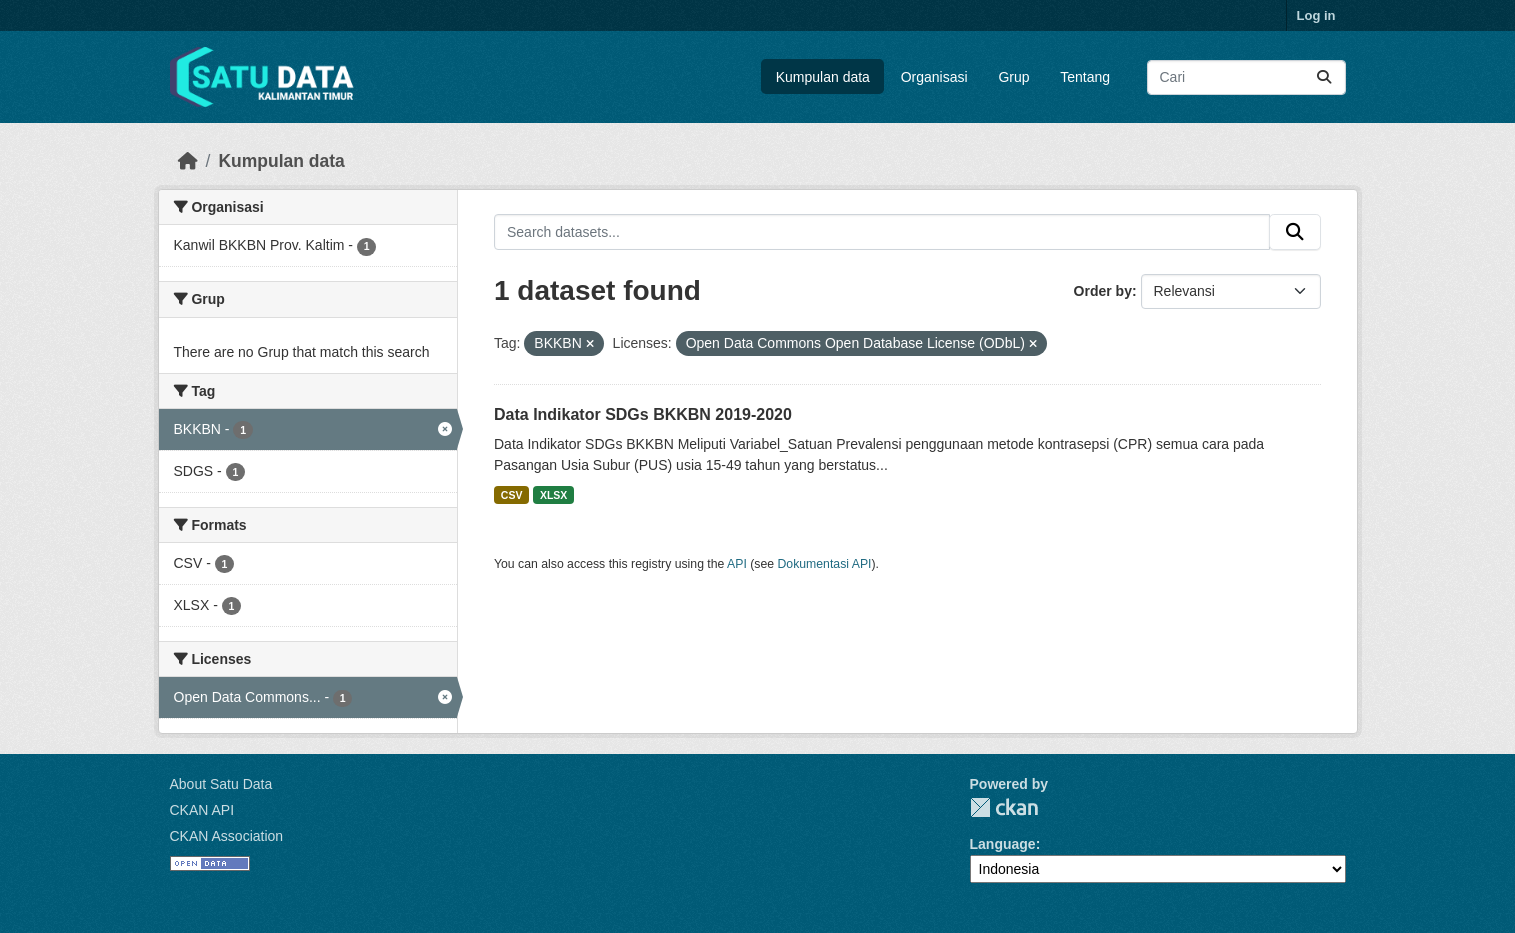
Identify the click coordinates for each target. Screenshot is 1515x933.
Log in (1316, 15)
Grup (1013, 77)
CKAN (1004, 807)
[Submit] (1324, 77)
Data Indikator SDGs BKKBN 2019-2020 (643, 414)
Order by (1103, 291)
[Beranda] (188, 161)
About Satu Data (221, 784)
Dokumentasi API (825, 564)
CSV (512, 495)
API (737, 564)
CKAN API (202, 810)
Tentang (1085, 77)
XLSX (553, 495)
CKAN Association (227, 836)
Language (1003, 844)
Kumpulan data (823, 77)
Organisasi (934, 77)
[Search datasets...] (1246, 77)
